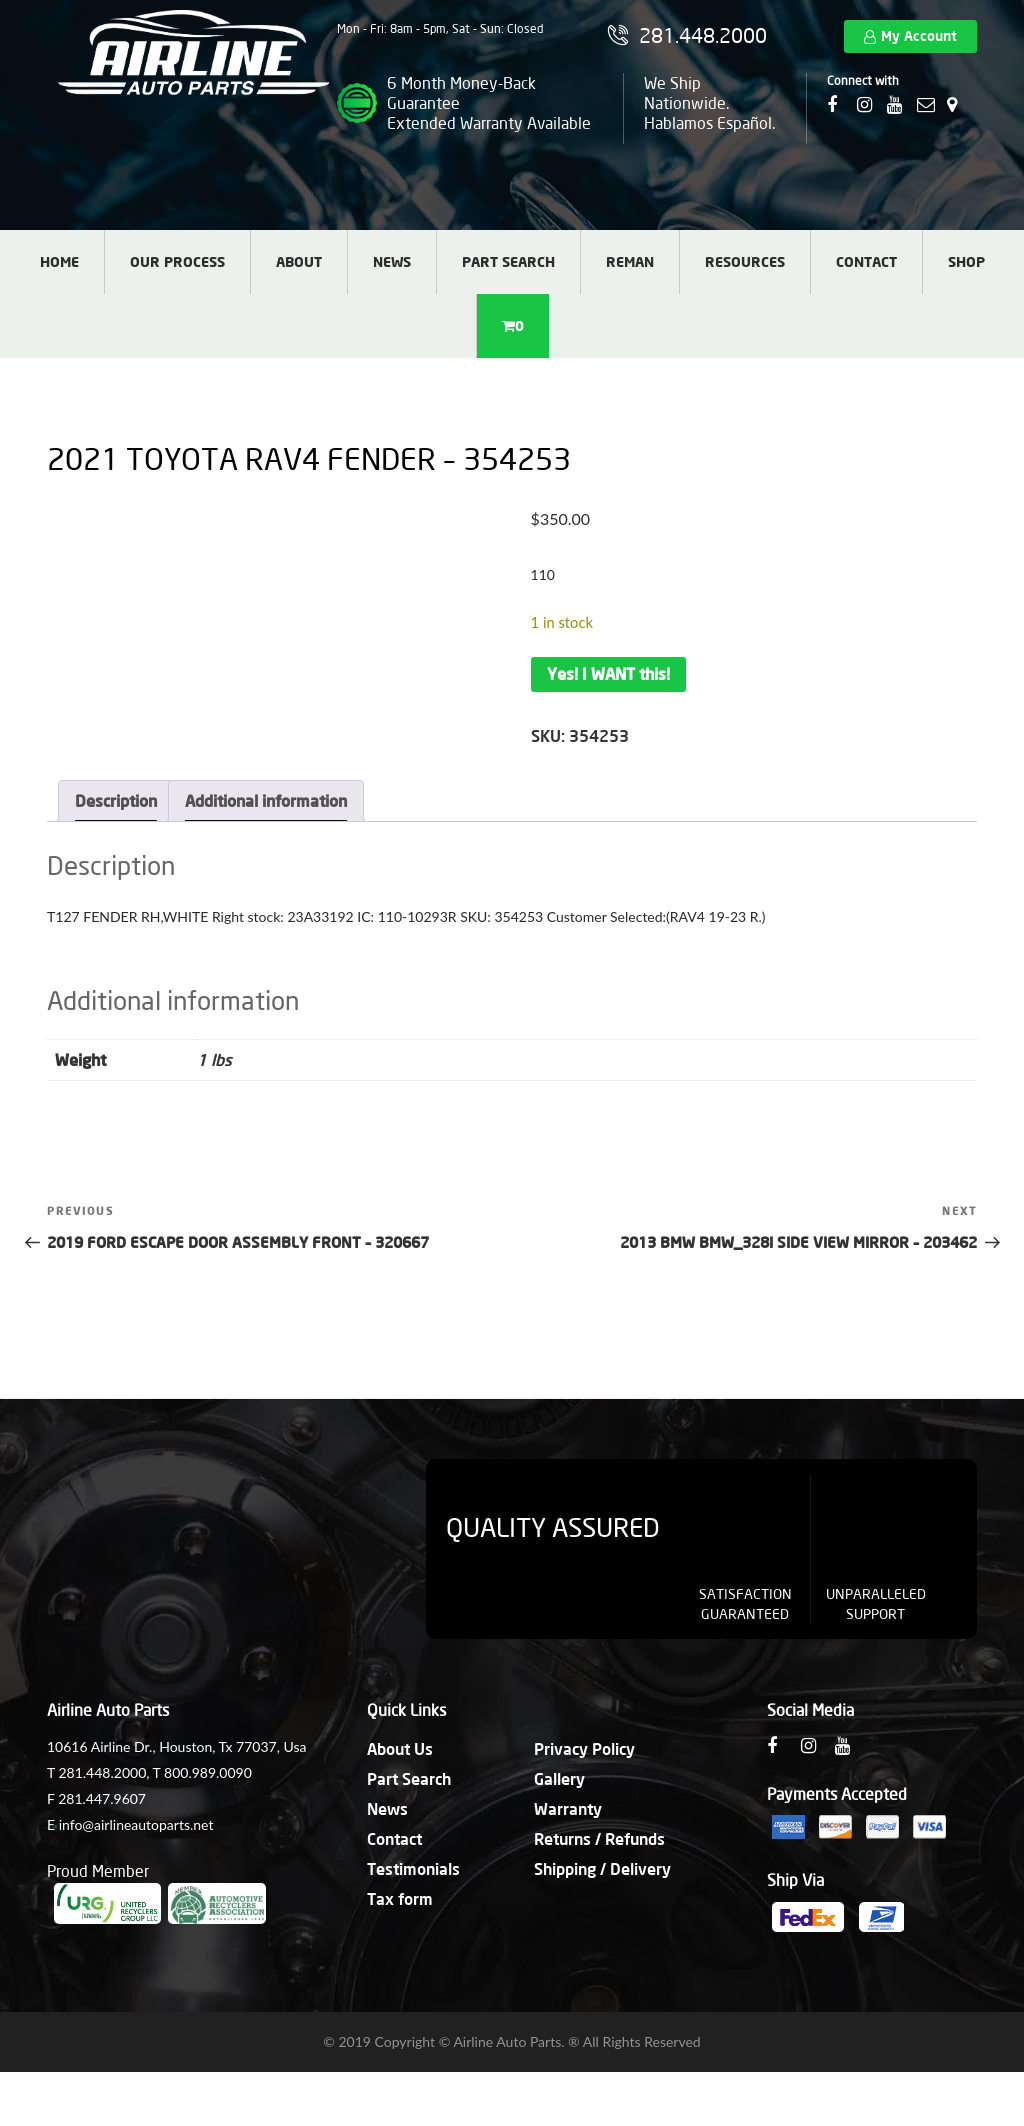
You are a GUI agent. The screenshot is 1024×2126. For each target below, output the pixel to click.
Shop (966, 261)
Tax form (400, 1898)
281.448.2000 (102, 1772)
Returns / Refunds (599, 1838)
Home (59, 261)
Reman (630, 261)
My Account (919, 35)
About (299, 261)
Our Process (177, 261)
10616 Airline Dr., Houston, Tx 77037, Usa (176, 1746)
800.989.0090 (208, 1772)
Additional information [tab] (266, 800)
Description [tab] (116, 800)
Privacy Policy (584, 1748)
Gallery (559, 1778)
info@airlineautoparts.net (136, 1824)
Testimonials (413, 1868)
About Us (400, 1748)
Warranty (568, 1808)
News (392, 261)
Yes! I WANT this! (608, 673)
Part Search (508, 261)
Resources (745, 261)
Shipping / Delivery (602, 1868)
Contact (866, 261)
